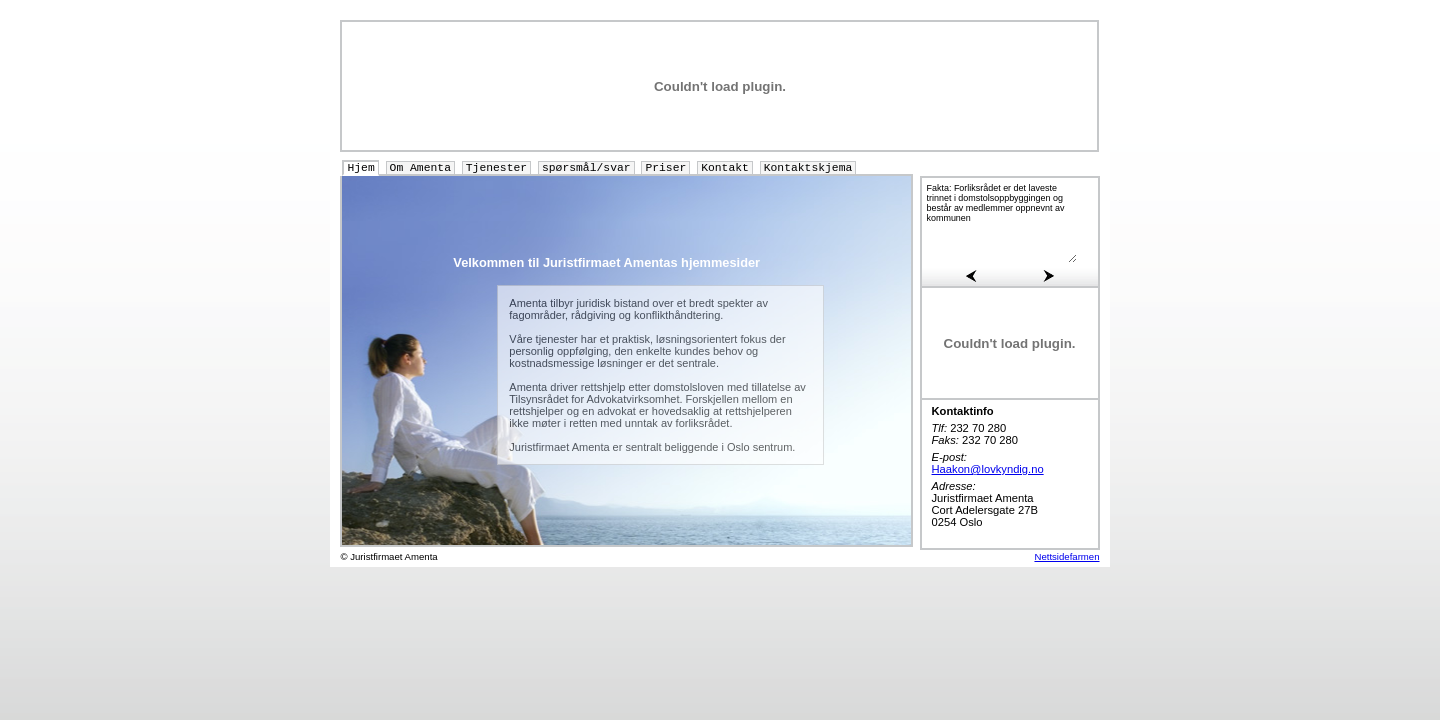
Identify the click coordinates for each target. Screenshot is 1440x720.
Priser (665, 168)
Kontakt (725, 168)
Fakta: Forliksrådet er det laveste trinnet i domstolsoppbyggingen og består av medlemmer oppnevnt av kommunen (1002, 223)
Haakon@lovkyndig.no (988, 469)
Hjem (360, 168)
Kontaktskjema (808, 168)
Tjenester (496, 168)
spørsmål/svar (586, 168)
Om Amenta (420, 168)
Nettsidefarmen (1066, 556)
